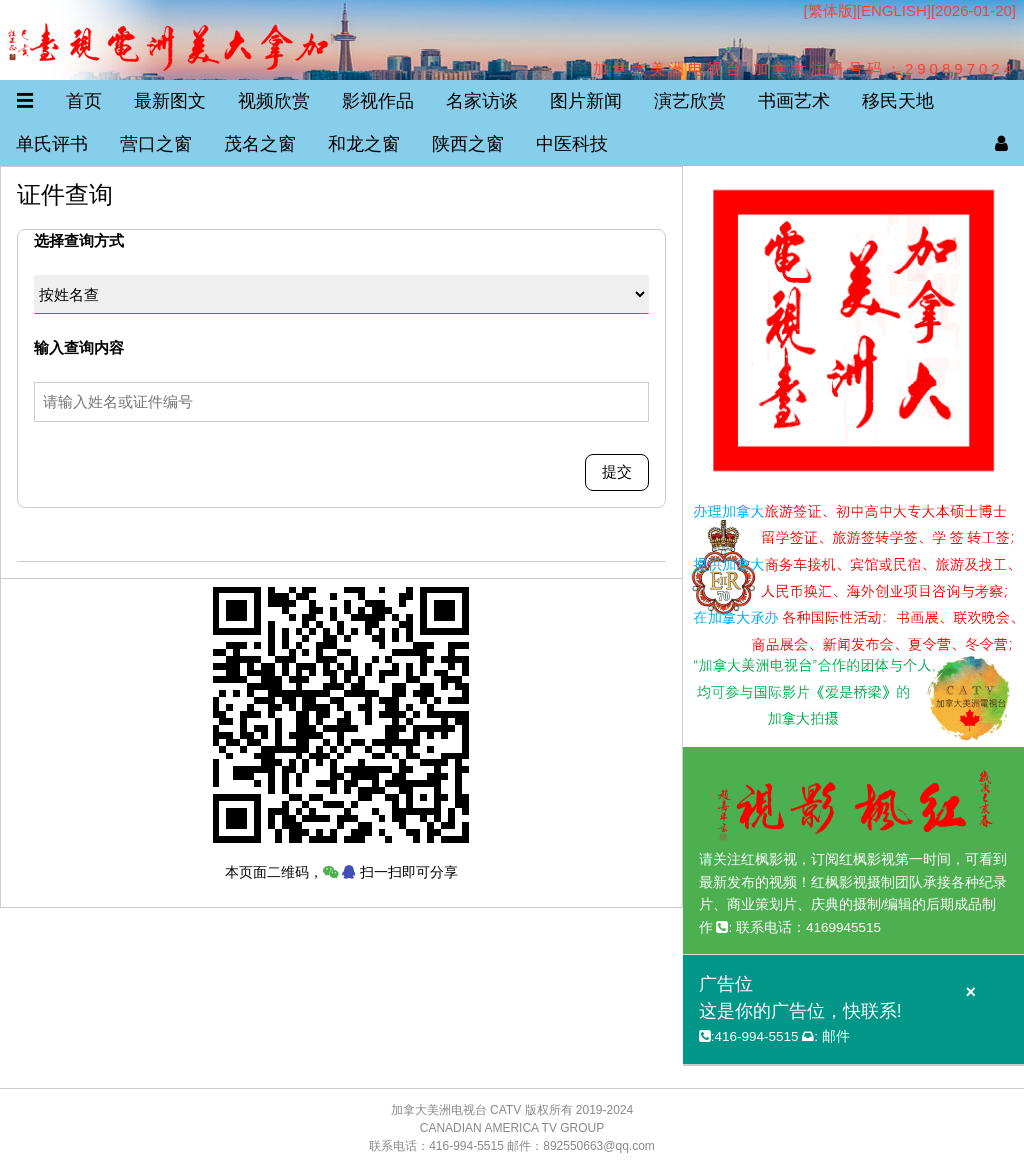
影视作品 (378, 101)
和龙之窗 (364, 144)
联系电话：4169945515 (808, 927)
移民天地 (898, 101)
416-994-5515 (756, 1036)
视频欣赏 (274, 101)
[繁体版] (829, 10)
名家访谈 (482, 101)
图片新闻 (586, 101)
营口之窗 (156, 144)
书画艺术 (794, 101)
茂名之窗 (260, 144)
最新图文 (170, 101)
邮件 (836, 1036)
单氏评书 (52, 144)
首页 (84, 101)
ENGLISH (894, 10)
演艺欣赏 (690, 101)
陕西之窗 (468, 144)
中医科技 (572, 144)
